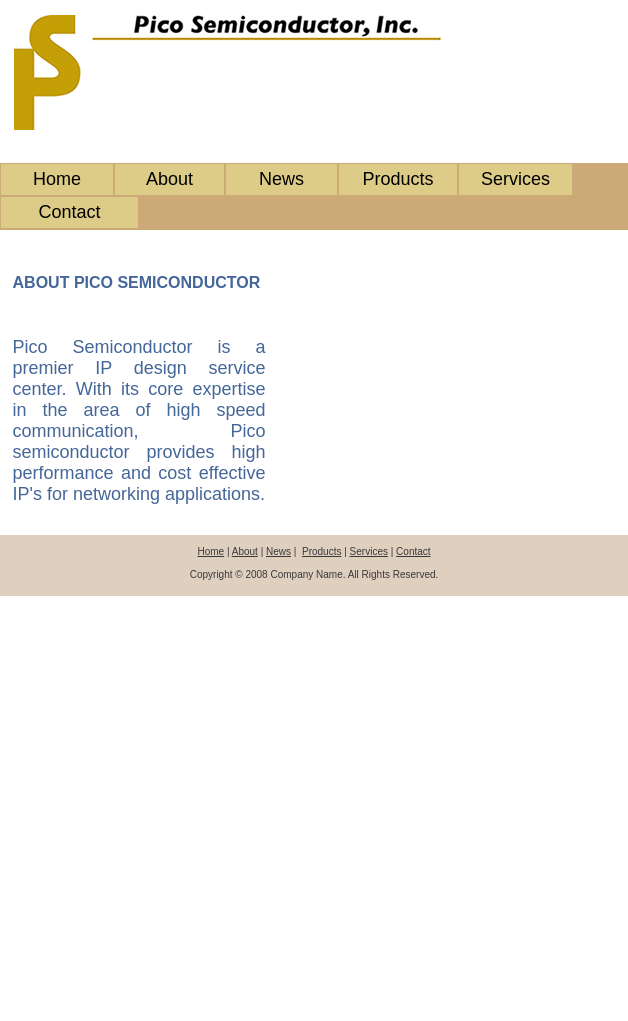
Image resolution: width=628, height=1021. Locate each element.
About (169, 179)
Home (57, 179)
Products (397, 179)
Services (515, 179)
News (281, 179)
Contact (69, 212)
